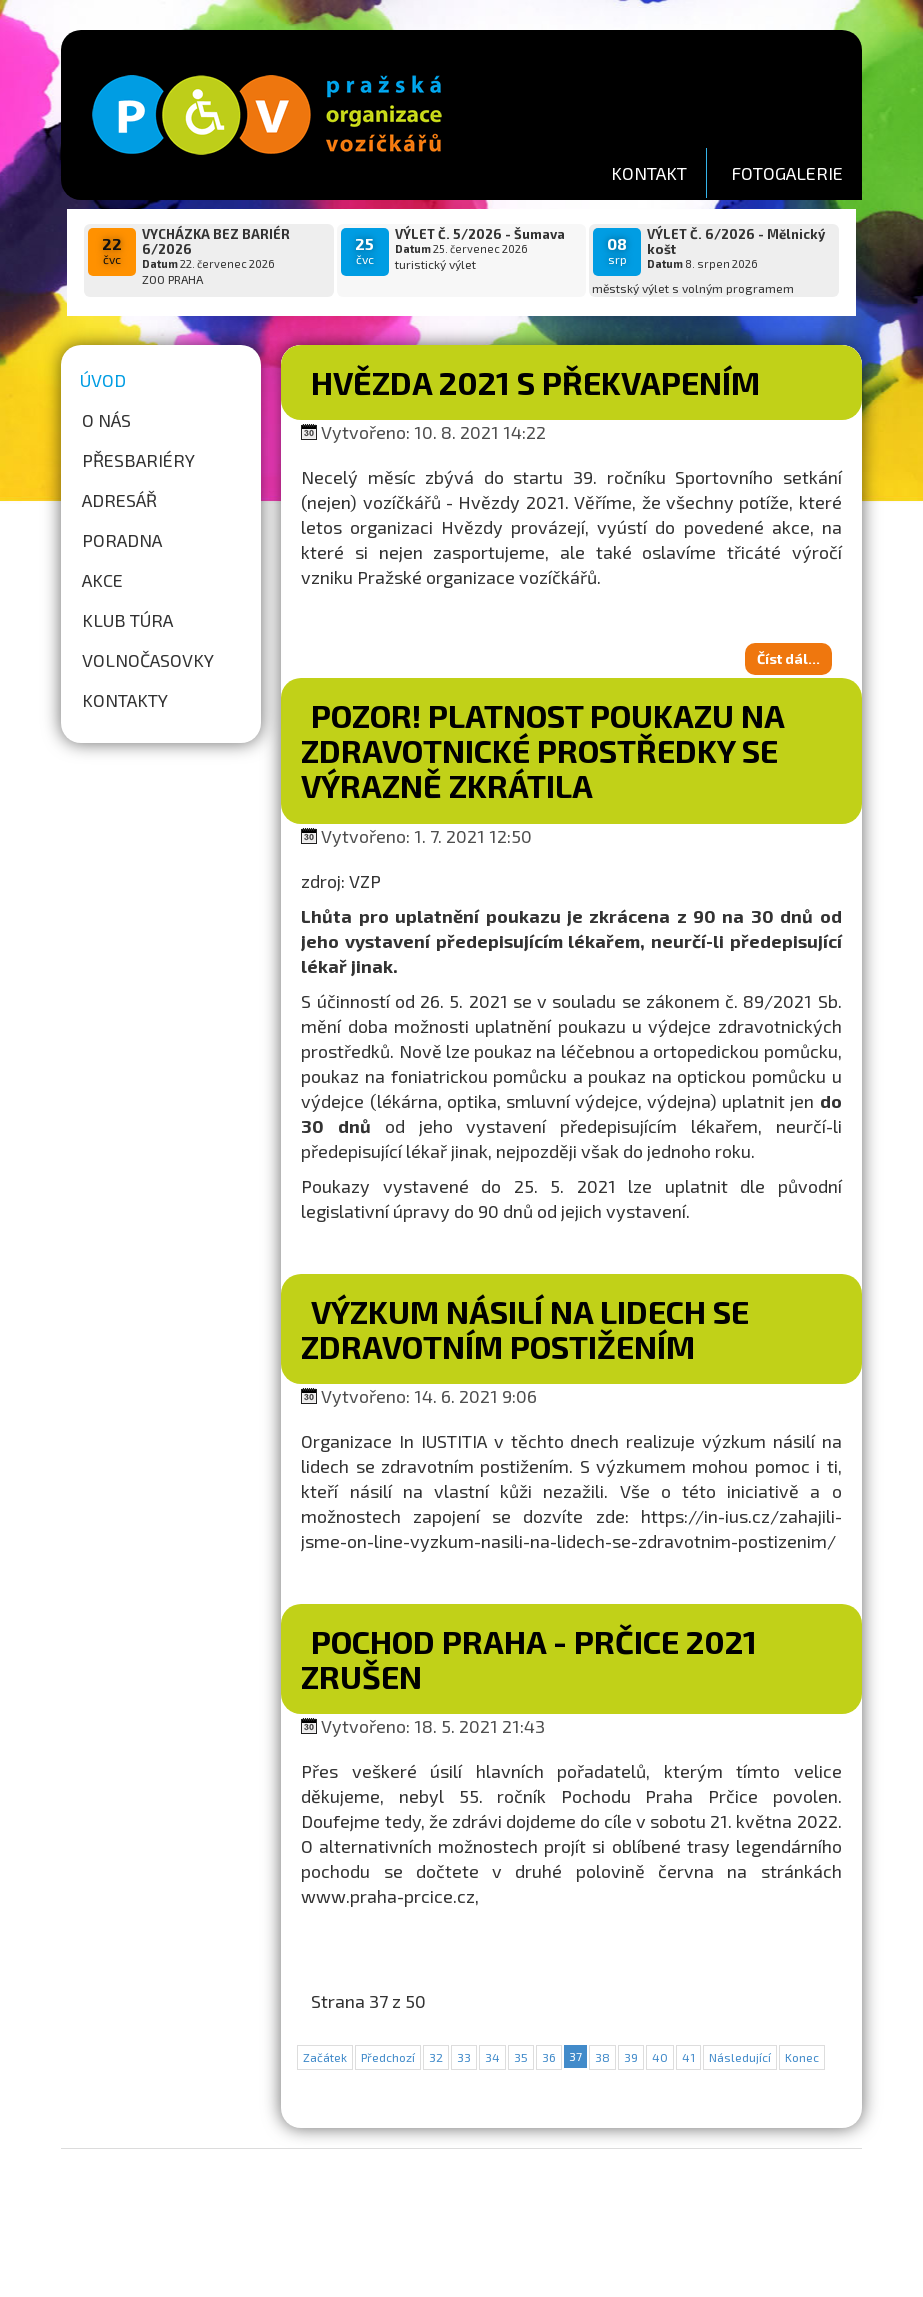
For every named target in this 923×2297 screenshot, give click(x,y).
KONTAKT (649, 173)
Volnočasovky (148, 660)
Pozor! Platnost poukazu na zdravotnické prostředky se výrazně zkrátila (542, 750)
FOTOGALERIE (787, 173)
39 (631, 2057)
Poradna (122, 540)
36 (549, 2057)
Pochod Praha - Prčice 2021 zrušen (529, 1658)
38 (602, 2057)
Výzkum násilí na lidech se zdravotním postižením (525, 1328)
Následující (740, 2057)
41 (688, 2057)
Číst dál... (788, 658)
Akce (102, 580)
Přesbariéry (138, 460)
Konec (802, 2057)
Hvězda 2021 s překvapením (535, 382)
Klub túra (127, 620)
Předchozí (388, 2057)
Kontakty (125, 700)
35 (521, 2057)
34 (492, 2057)
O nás (106, 420)
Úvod (103, 380)
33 (464, 2057)
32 (436, 2057)
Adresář (119, 500)
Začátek (325, 2057)
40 (660, 2057)
